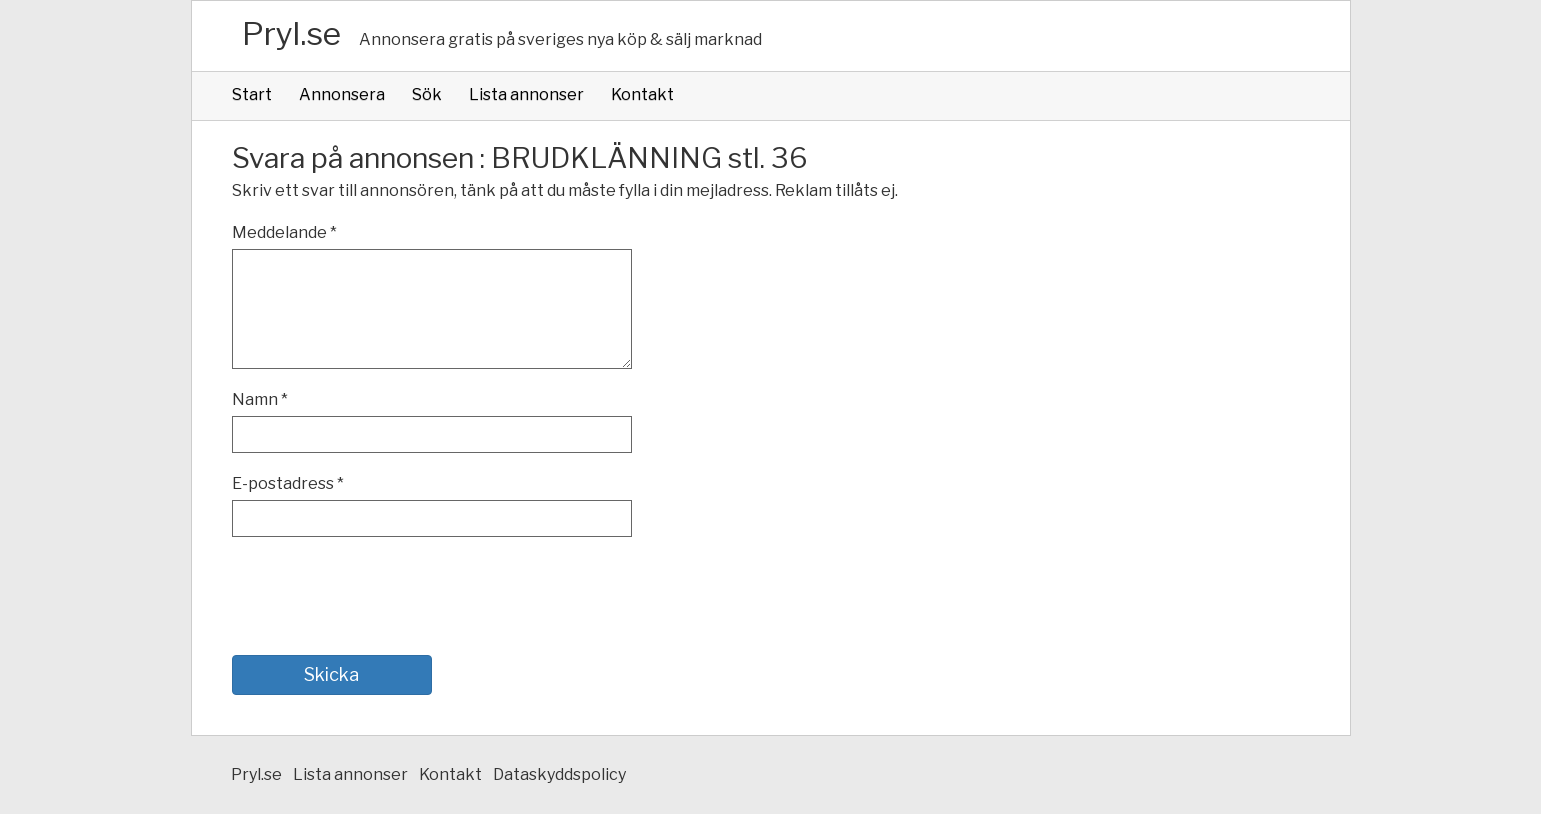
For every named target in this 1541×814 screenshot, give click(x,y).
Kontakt (642, 94)
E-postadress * (288, 483)
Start (252, 94)
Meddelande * (284, 232)
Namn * (260, 399)
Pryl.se (291, 33)
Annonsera (342, 94)
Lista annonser (526, 94)
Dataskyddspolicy (559, 774)
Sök (427, 94)
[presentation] (384, 596)
